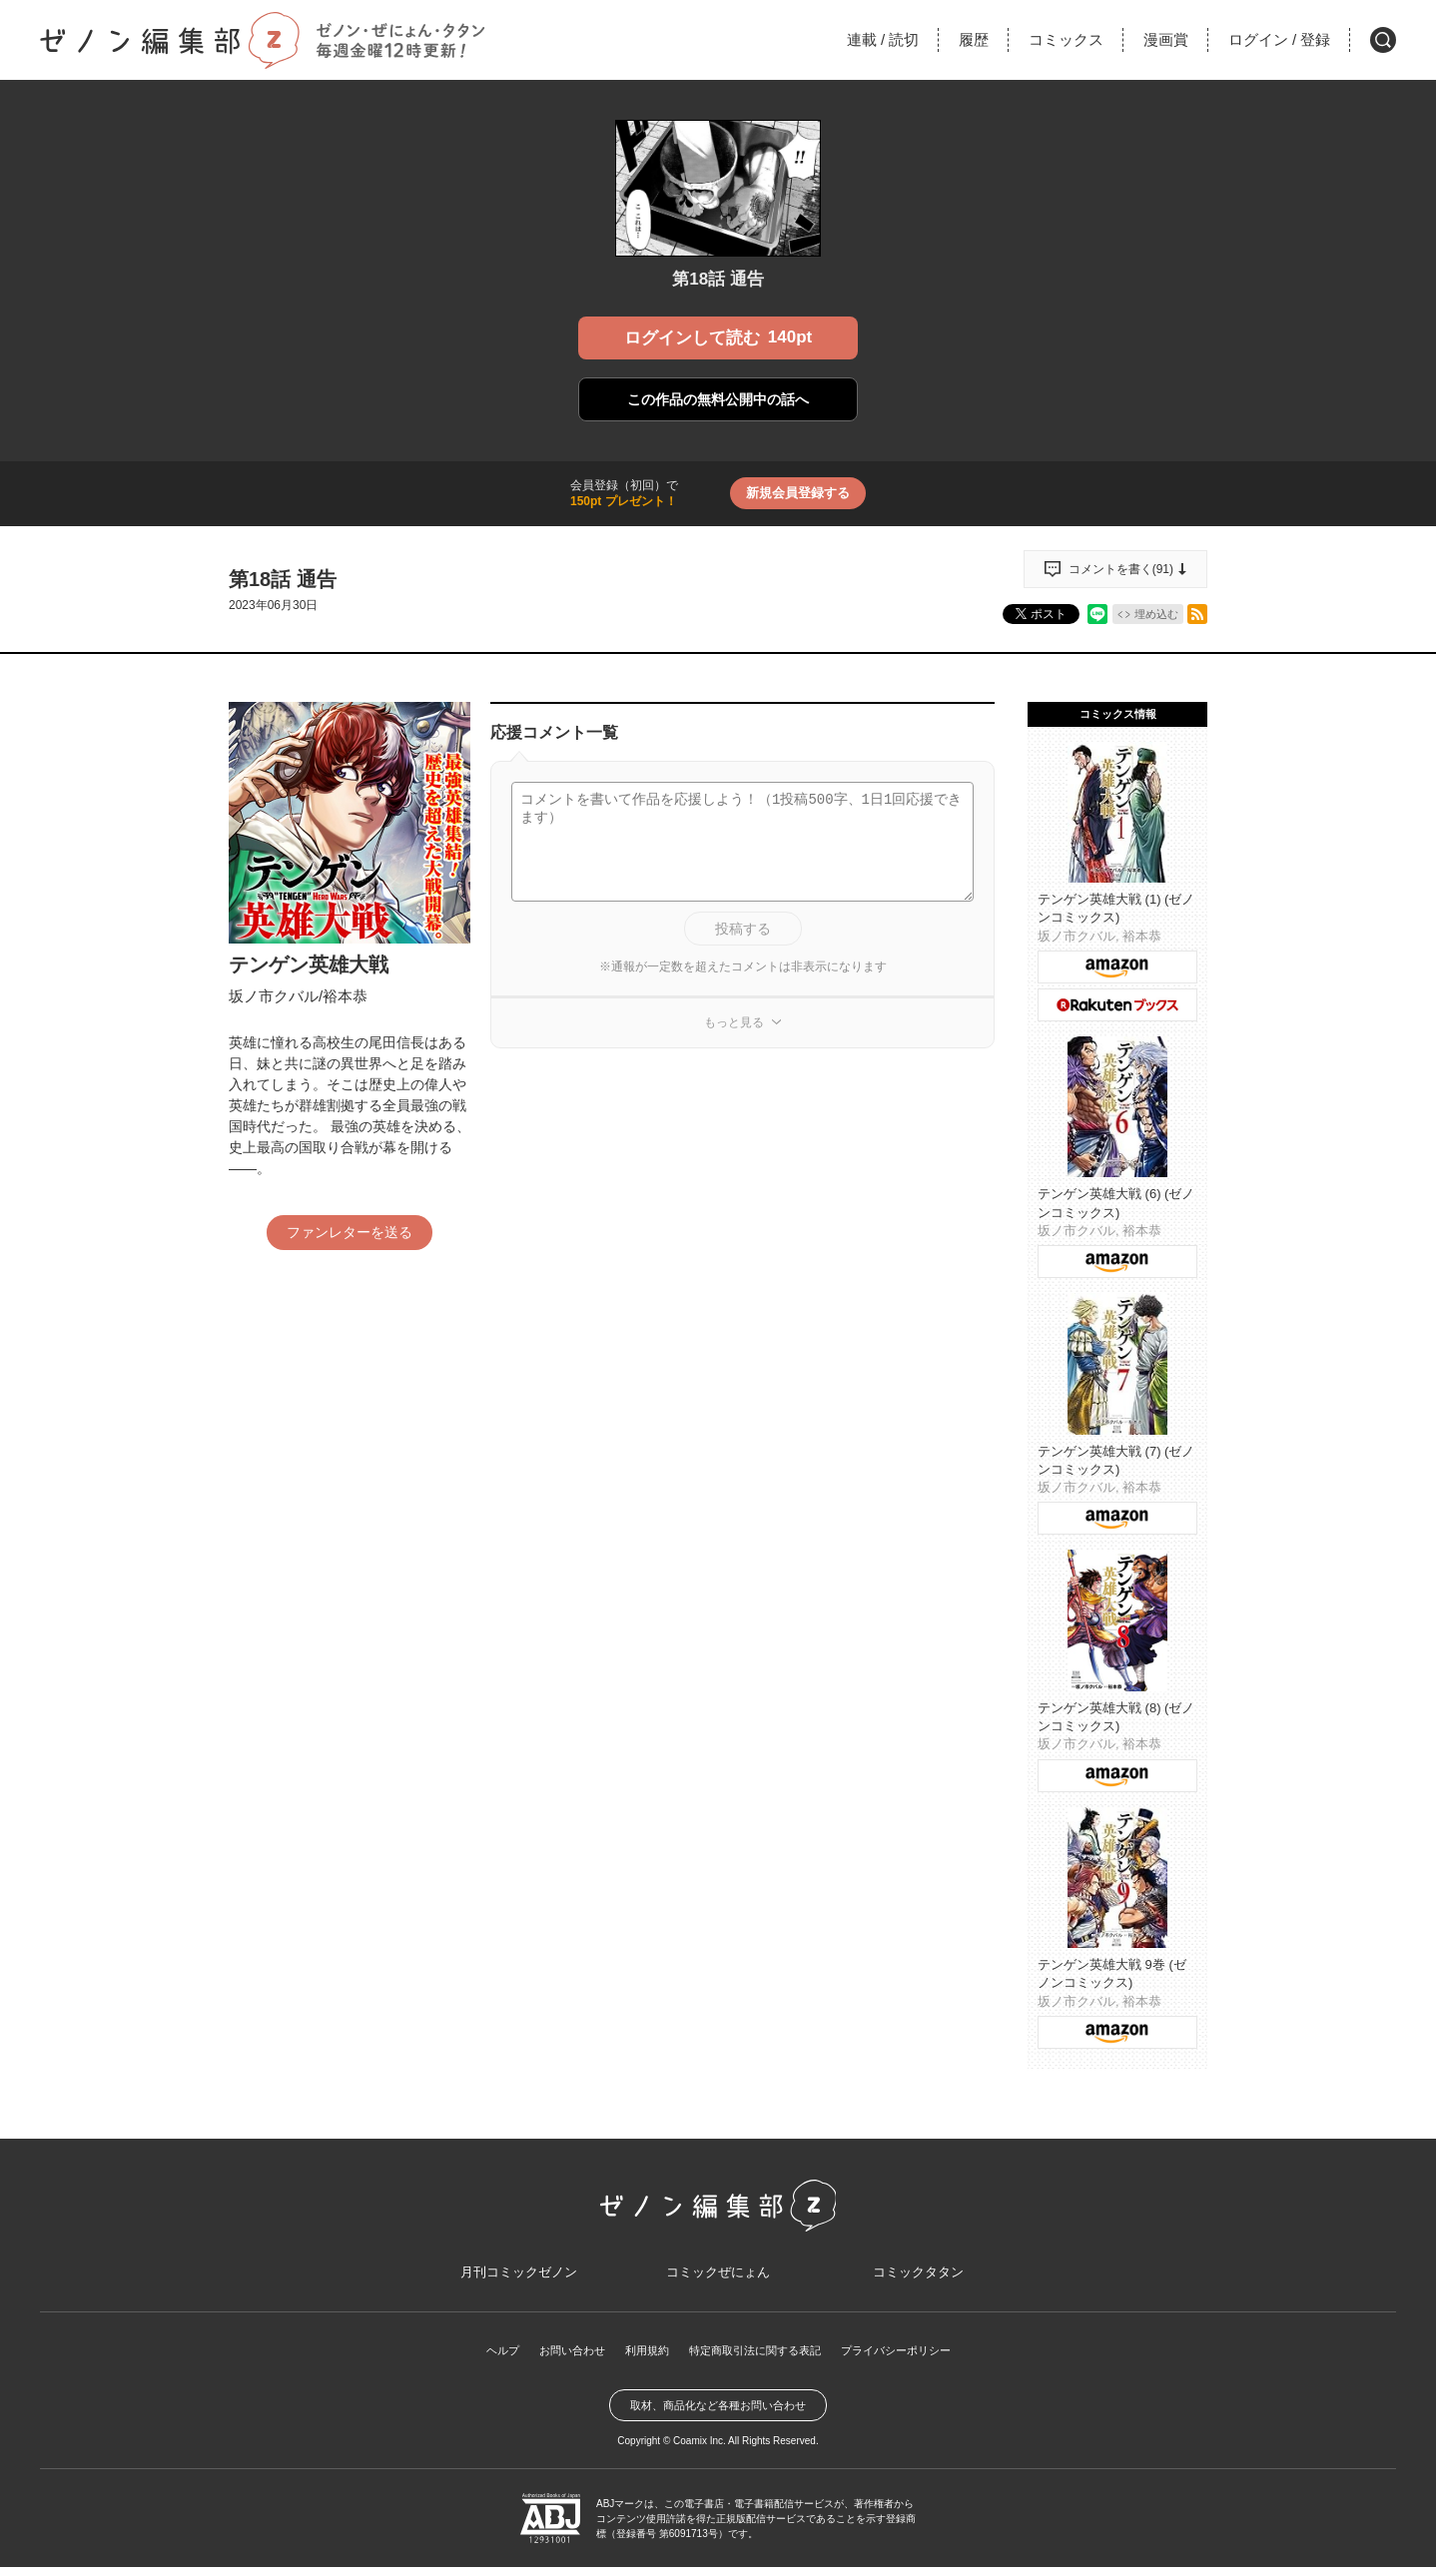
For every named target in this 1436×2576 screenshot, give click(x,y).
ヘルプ (486, 2359)
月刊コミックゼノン (518, 2278)
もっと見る (734, 1022)
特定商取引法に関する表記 (756, 2359)
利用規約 (640, 2359)
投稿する (743, 929)
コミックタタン (918, 2278)
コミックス (1066, 39)
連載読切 (883, 39)
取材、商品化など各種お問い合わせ (718, 2414)
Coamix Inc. (699, 2449)
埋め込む (1156, 614)
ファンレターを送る (349, 1232)
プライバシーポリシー (908, 2359)
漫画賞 (1165, 39)
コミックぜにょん (718, 2278)
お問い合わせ (560, 2359)
